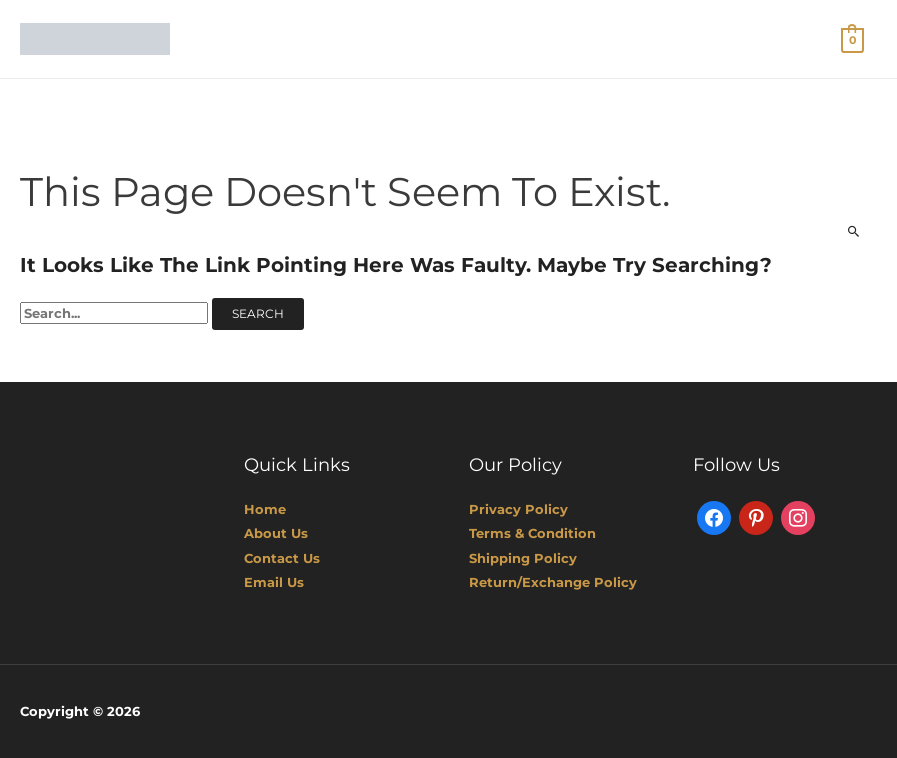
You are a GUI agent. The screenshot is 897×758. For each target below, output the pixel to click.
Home (265, 509)
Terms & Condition (532, 533)
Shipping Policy (523, 558)
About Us (276, 533)
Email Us (274, 582)
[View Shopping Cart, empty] (852, 39)
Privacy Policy (518, 509)
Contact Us (282, 558)
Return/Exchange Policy (553, 582)
